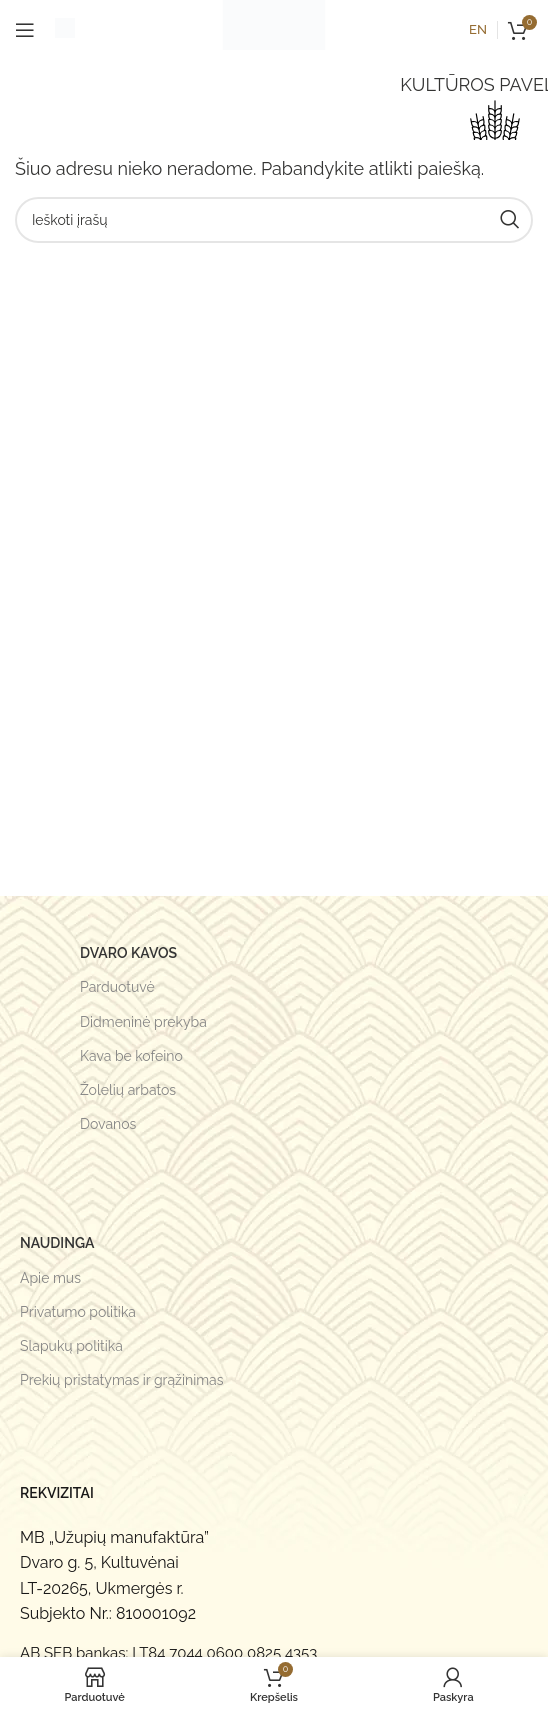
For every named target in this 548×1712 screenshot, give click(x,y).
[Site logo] (274, 28)
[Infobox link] (65, 30)
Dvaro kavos (128, 953)
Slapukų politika (71, 1346)
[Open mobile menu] (25, 30)
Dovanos (108, 1124)
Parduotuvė (117, 987)
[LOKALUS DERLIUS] (495, 125)
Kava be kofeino (131, 1056)
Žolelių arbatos (128, 1090)
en (478, 29)
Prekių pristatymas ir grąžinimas (122, 1380)
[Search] (274, 220)
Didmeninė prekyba (143, 1022)
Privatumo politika (78, 1312)
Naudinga (57, 1243)
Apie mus (50, 1278)
